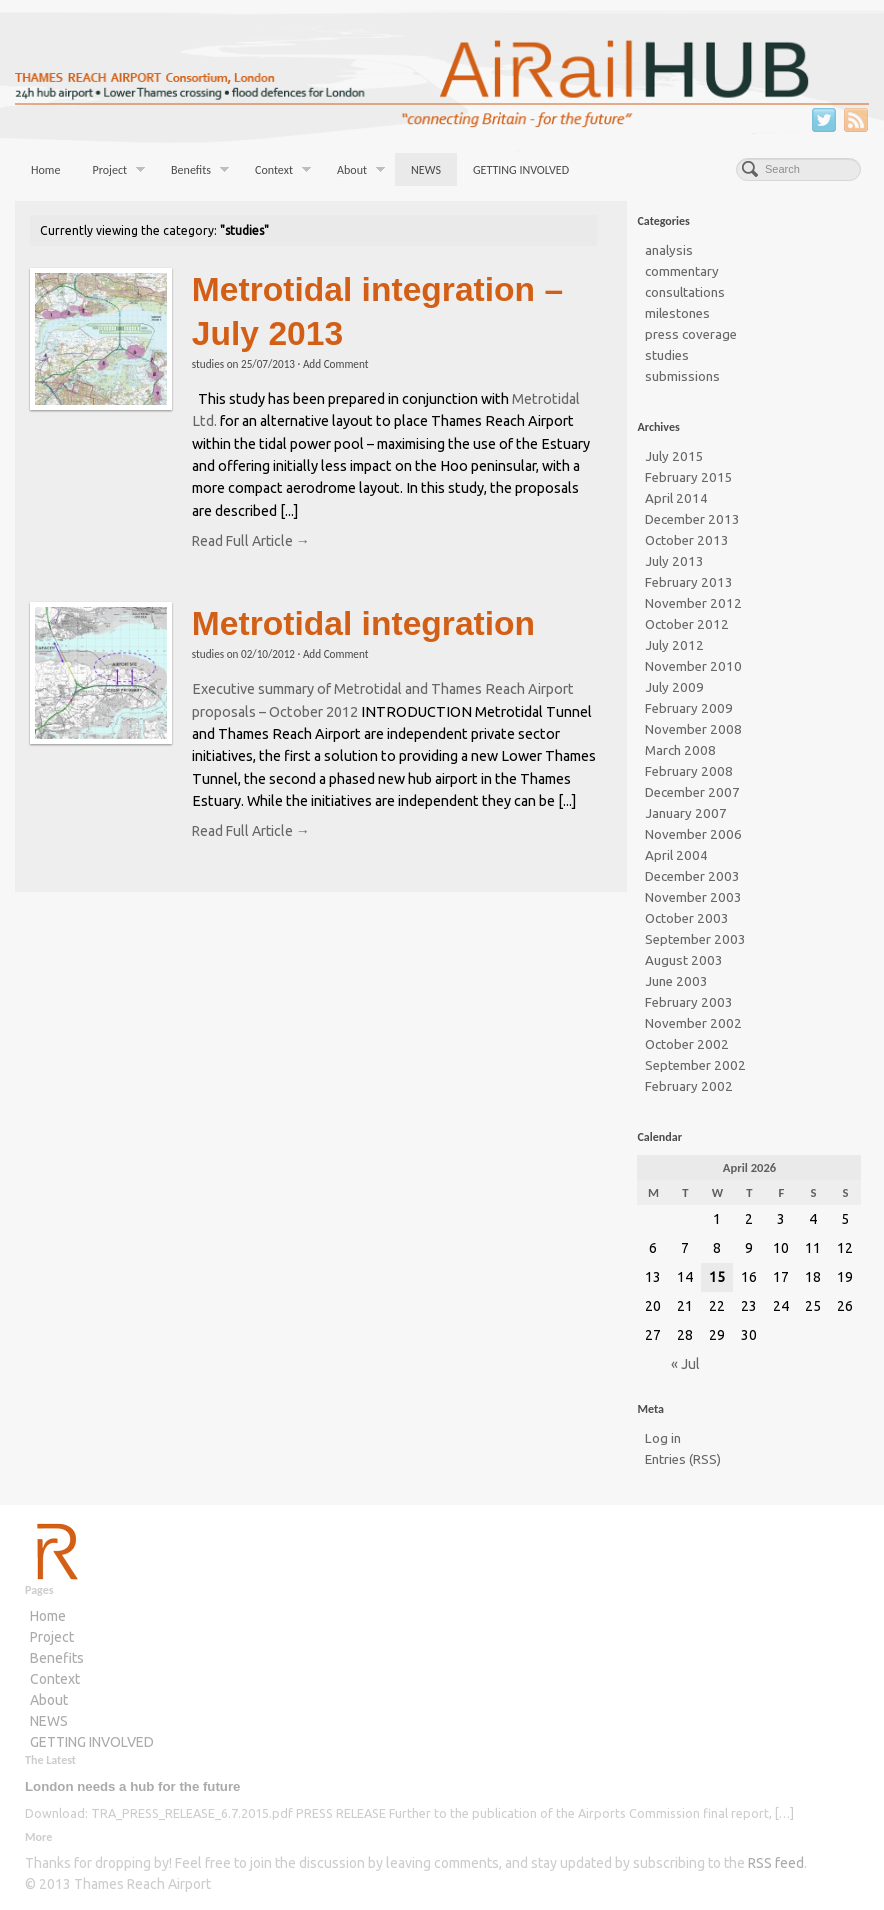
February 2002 (689, 1086)
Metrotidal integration (363, 623)
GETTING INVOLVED (521, 170)
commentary (682, 271)
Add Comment (336, 364)
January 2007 (686, 813)
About (361, 172)
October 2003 (687, 918)
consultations (685, 292)
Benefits (200, 172)
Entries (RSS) (683, 1459)
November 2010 (693, 666)
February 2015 (689, 477)
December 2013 (692, 519)
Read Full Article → (251, 541)
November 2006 (693, 834)
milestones (677, 313)
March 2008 (680, 750)
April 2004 (676, 855)
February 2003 (689, 1002)
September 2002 (695, 1065)
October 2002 (687, 1044)
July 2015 (674, 456)
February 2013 (689, 582)
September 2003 (695, 939)
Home (45, 170)
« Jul (685, 1364)
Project (118, 172)
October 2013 (687, 540)
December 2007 (692, 792)
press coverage (691, 334)
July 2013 (674, 561)
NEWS (426, 170)
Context (283, 172)
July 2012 (674, 645)
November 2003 (693, 897)
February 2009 (689, 708)
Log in (663, 1438)
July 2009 (674, 687)
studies (208, 364)
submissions (682, 376)
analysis (669, 250)
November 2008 (693, 729)
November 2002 (693, 1023)
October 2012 (687, 624)
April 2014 (676, 498)
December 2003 (692, 876)
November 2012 (693, 603)
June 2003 (676, 981)
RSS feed (776, 1863)
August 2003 (684, 960)
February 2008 (689, 771)
